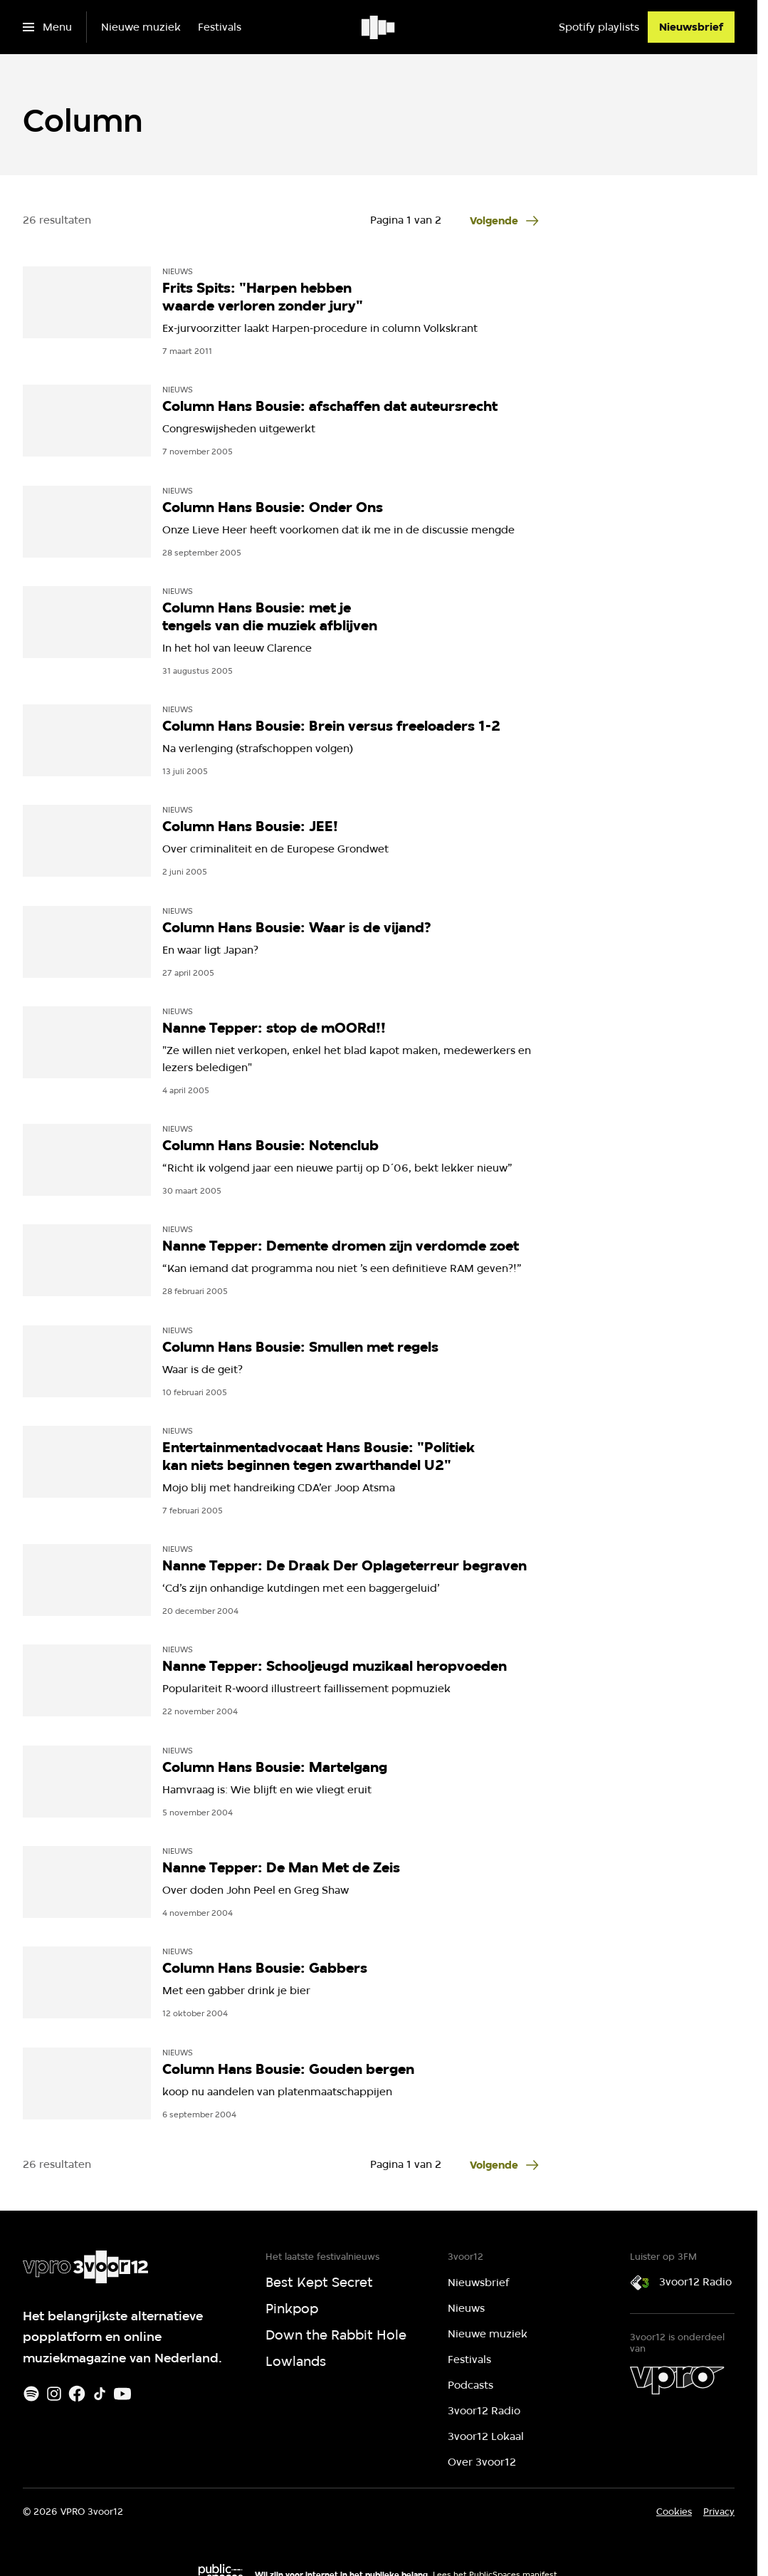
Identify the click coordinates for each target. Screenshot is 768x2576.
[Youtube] (122, 2393)
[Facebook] (76, 2393)
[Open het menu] (47, 27)
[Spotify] (31, 2393)
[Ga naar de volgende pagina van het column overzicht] (505, 221)
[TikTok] (99, 2393)
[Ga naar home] (379, 27)
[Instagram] (54, 2393)
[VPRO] (677, 2380)
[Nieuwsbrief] (691, 27)
